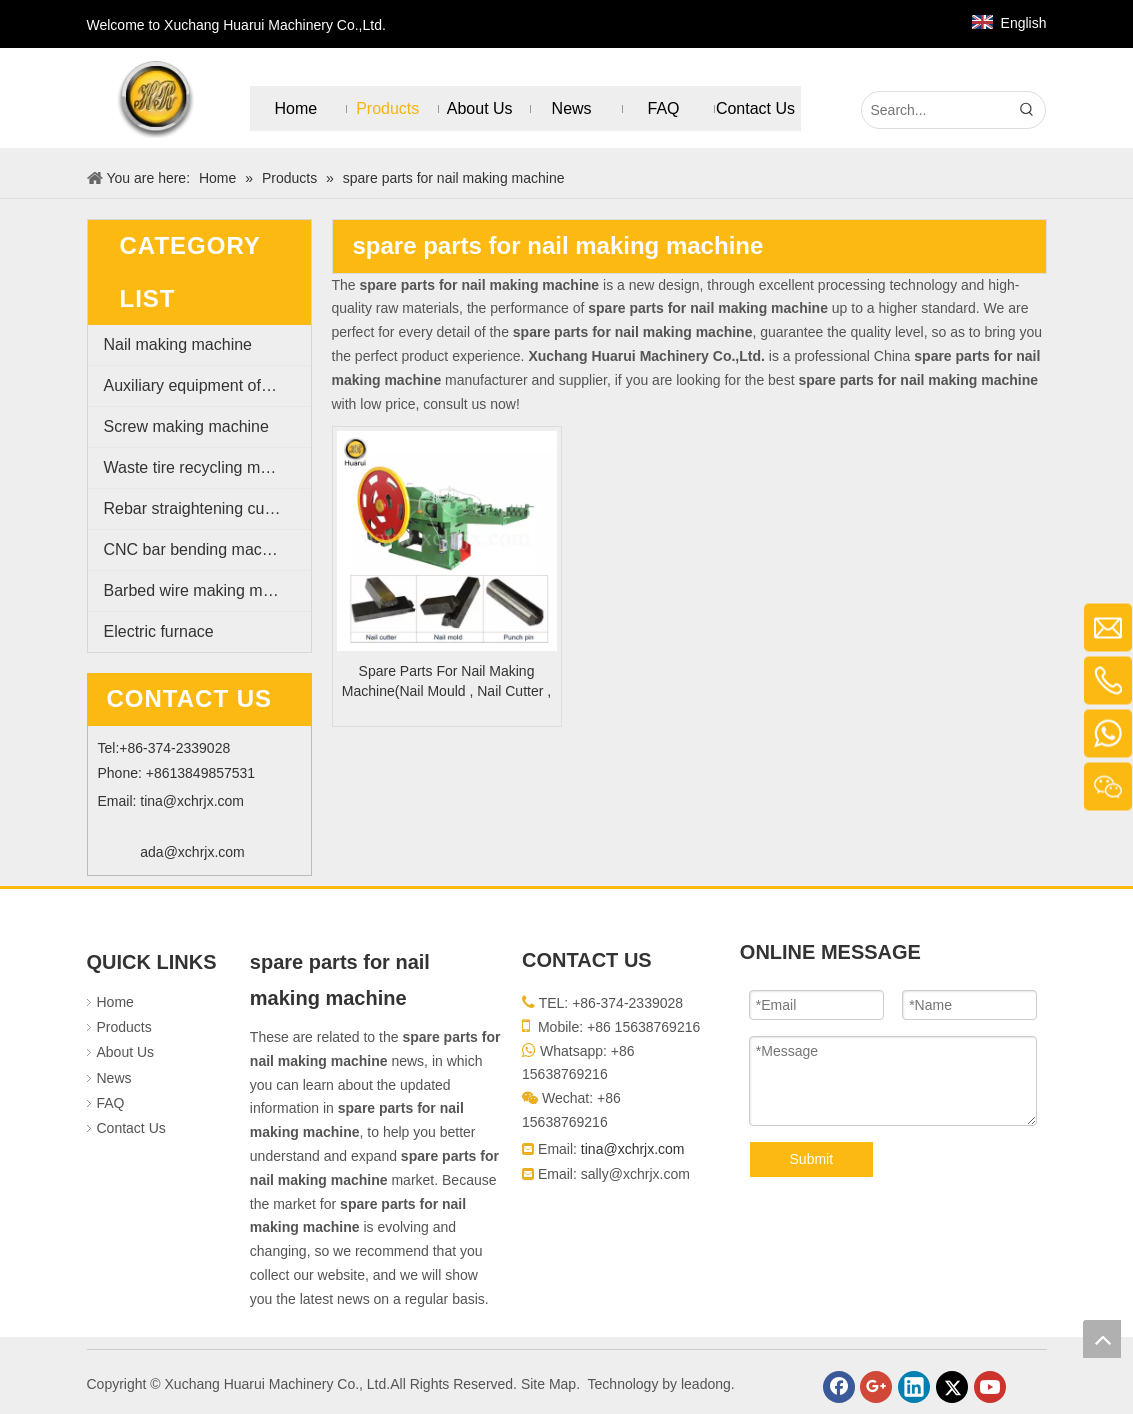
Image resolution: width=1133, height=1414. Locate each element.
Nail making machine (178, 344)
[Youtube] (990, 1387)
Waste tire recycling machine (206, 467)
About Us (126, 1052)
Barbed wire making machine (207, 590)
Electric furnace (159, 631)
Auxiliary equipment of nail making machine (207, 385)
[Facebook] (839, 1387)
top (1102, 1339)
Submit (812, 1159)
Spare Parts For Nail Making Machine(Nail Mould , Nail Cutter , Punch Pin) (446, 682)
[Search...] (935, 110)
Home (115, 1002)
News (114, 1078)
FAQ (111, 1103)
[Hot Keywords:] (1027, 110)
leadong (706, 1384)
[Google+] (876, 1387)
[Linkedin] (914, 1387)
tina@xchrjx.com (192, 801)
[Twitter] (952, 1387)
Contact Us (131, 1128)
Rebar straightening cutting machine (207, 508)
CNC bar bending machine (198, 549)
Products (124, 1027)
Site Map (548, 1384)
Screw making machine (186, 426)
